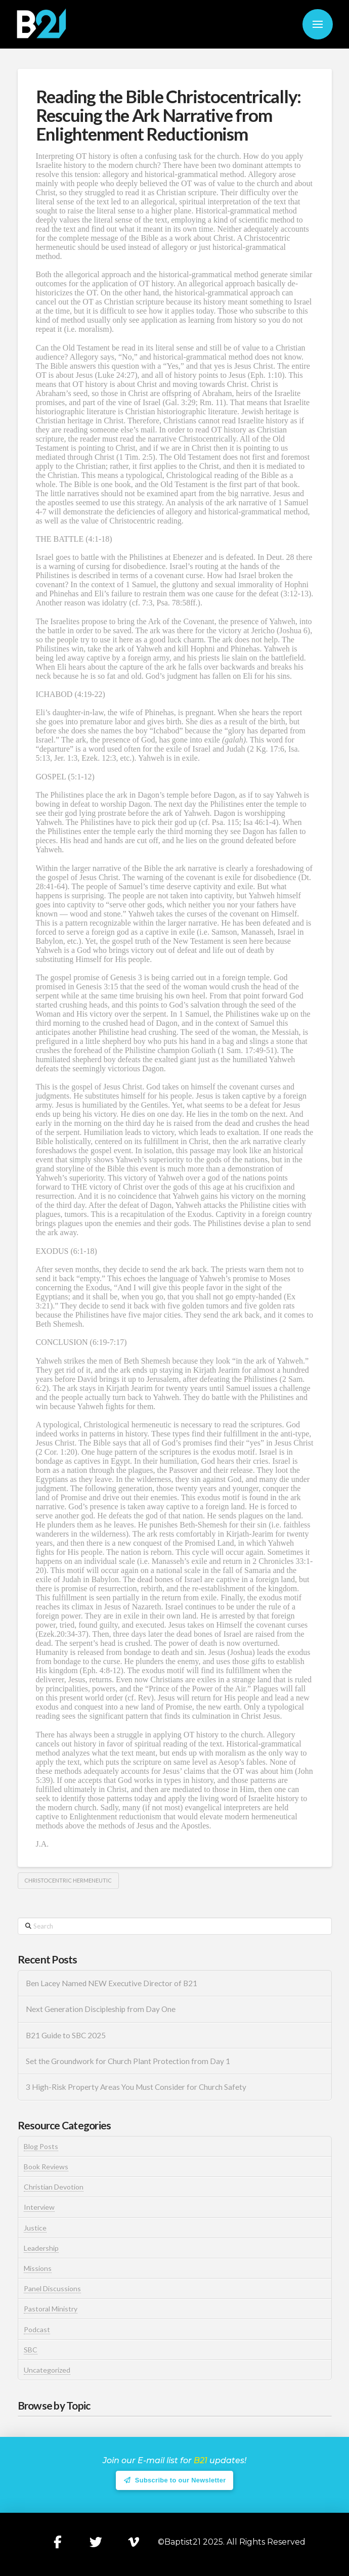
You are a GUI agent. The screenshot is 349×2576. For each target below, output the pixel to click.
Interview (39, 2207)
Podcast (37, 2329)
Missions (38, 2268)
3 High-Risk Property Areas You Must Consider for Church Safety (137, 2086)
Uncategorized (47, 2370)
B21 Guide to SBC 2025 (66, 2035)
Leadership (41, 2248)
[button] (317, 24)
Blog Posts (41, 2146)
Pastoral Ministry (50, 2308)
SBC (30, 2349)
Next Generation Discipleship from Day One (101, 2009)
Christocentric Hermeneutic (68, 1880)
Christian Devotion (53, 2186)
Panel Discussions (52, 2288)
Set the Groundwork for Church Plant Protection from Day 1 (128, 2061)
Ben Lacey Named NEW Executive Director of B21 (111, 1983)
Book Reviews (46, 2166)
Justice (35, 2227)
